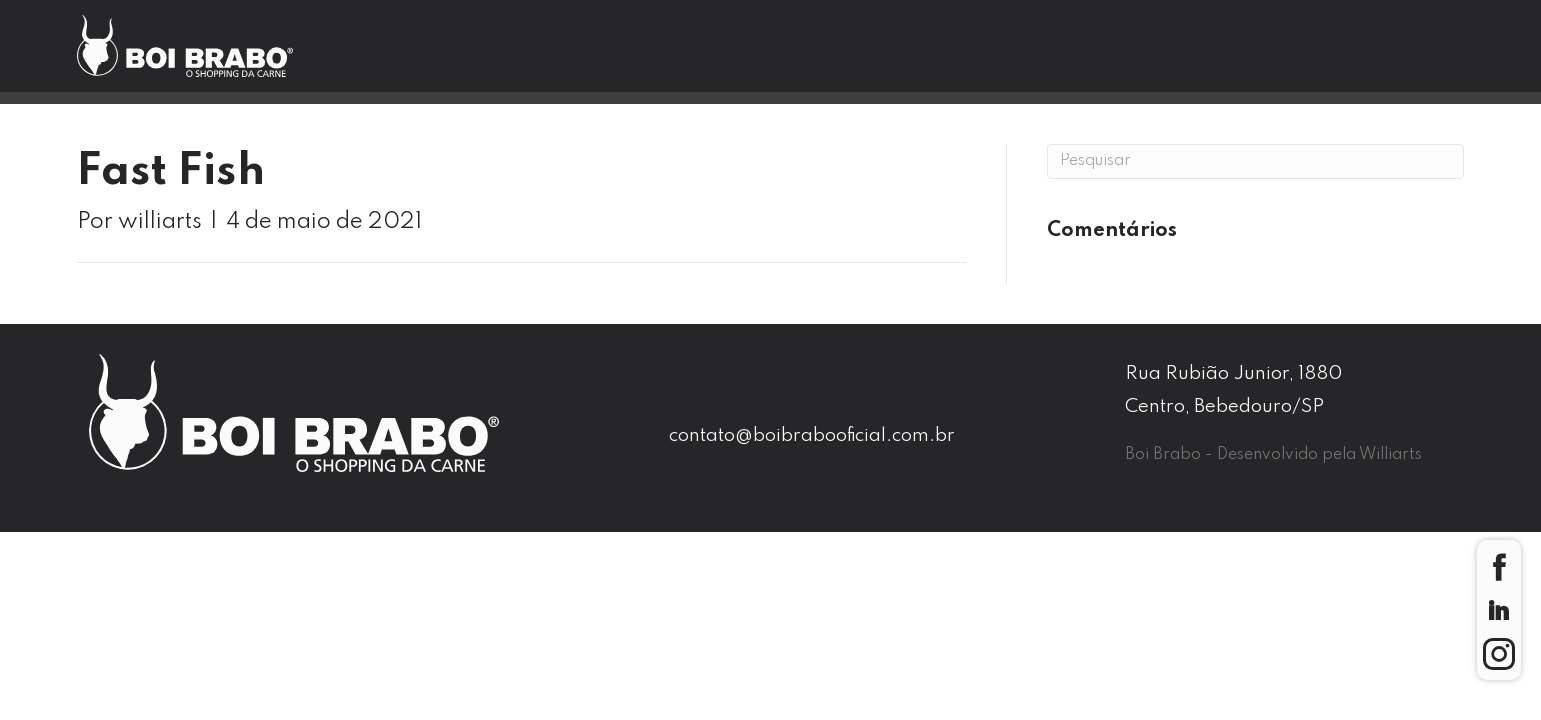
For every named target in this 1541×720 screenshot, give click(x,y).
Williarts (1390, 455)
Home (461, 56)
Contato (1143, 56)
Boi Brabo (625, 56)
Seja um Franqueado (1368, 57)
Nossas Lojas (819, 56)
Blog (991, 56)
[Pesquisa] (1255, 161)
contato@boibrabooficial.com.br (812, 435)
